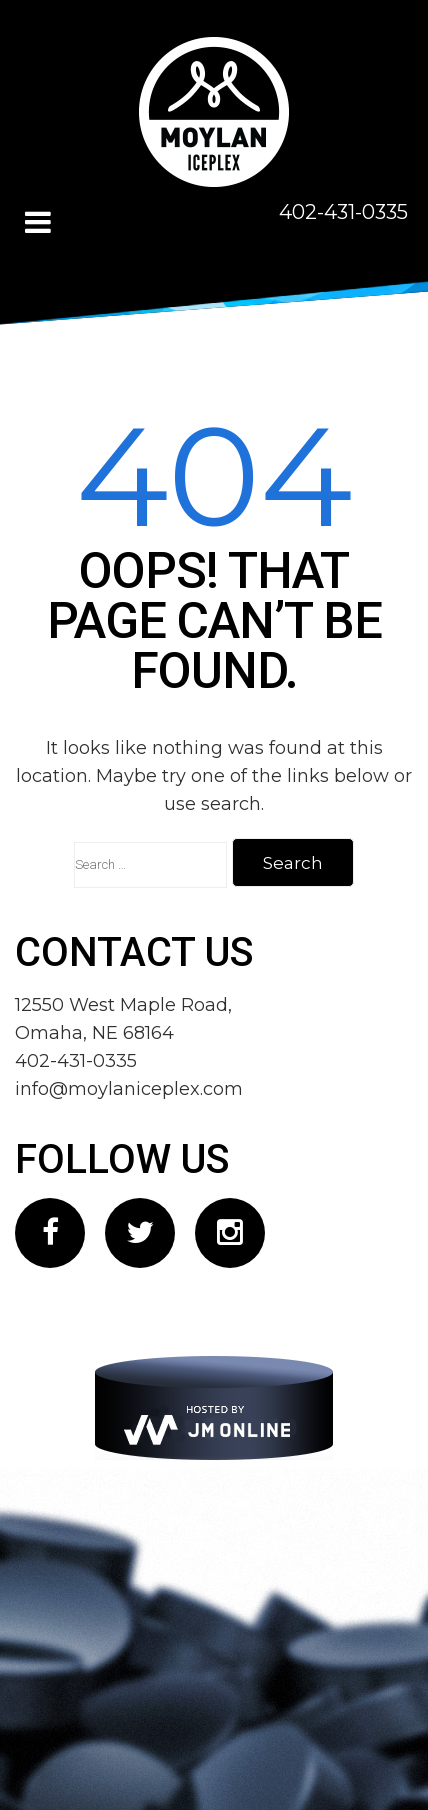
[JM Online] (214, 1408)
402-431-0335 (343, 212)
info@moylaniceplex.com (129, 1089)
